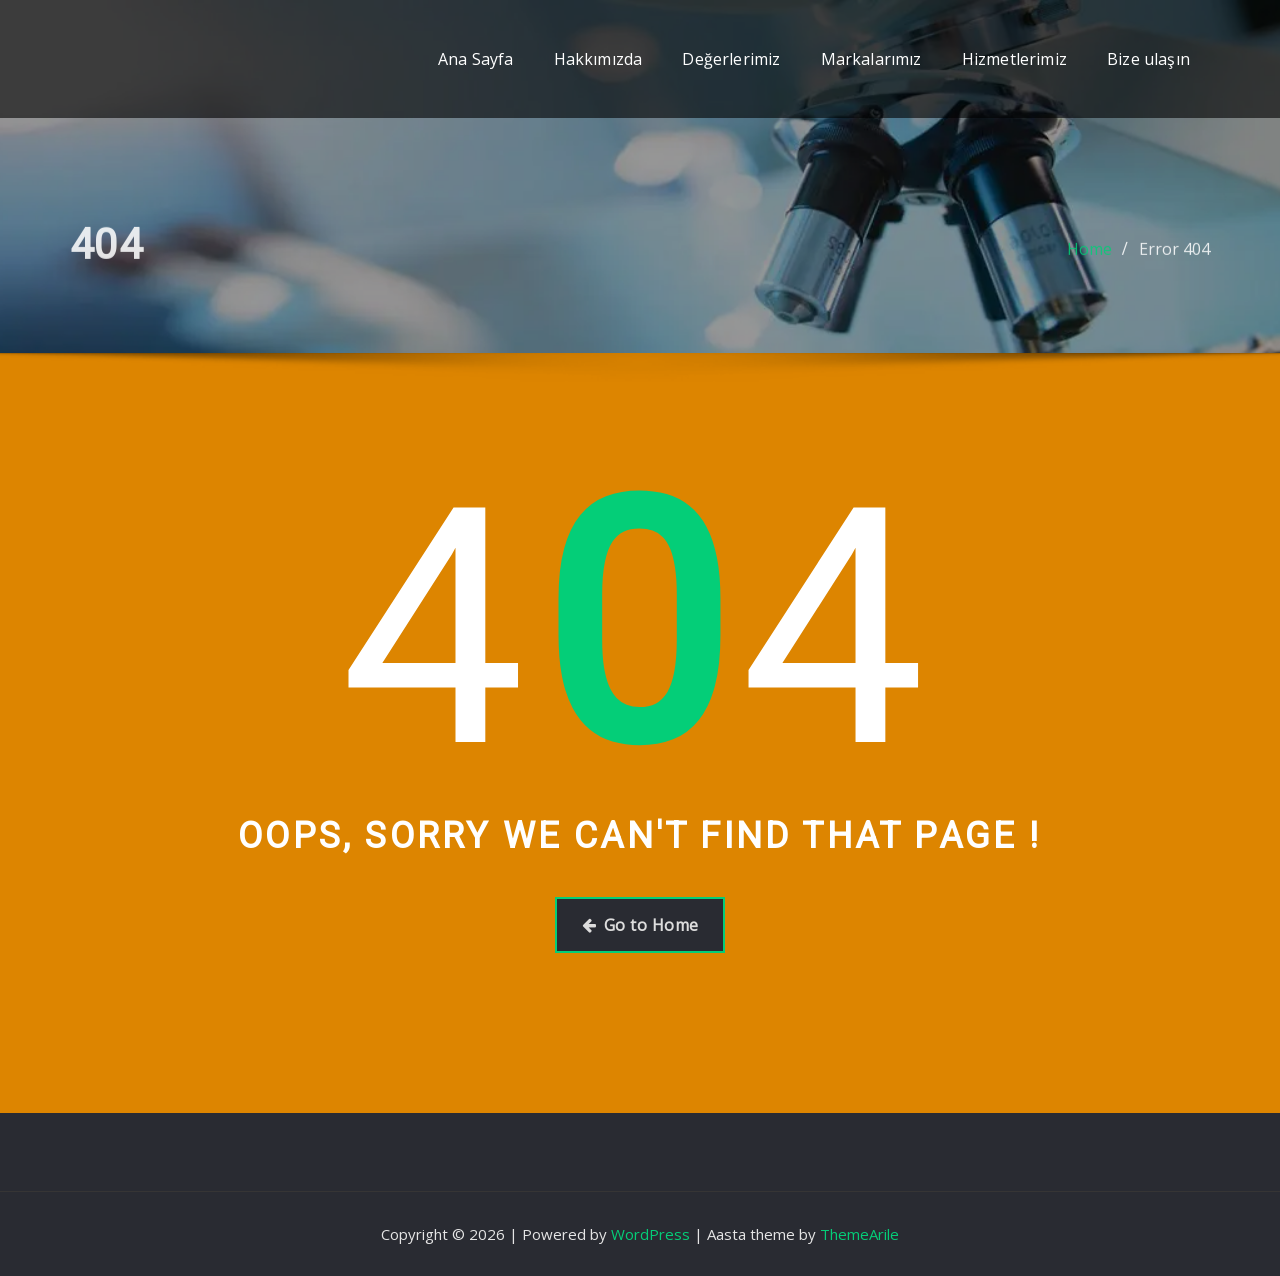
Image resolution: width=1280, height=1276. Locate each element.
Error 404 (1174, 256)
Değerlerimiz (731, 59)
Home (1089, 256)
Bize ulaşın (1148, 59)
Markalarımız (871, 59)
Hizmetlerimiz (1014, 59)
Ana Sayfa (476, 59)
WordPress (650, 1234)
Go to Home (640, 925)
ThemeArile (859, 1234)
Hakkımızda (598, 59)
